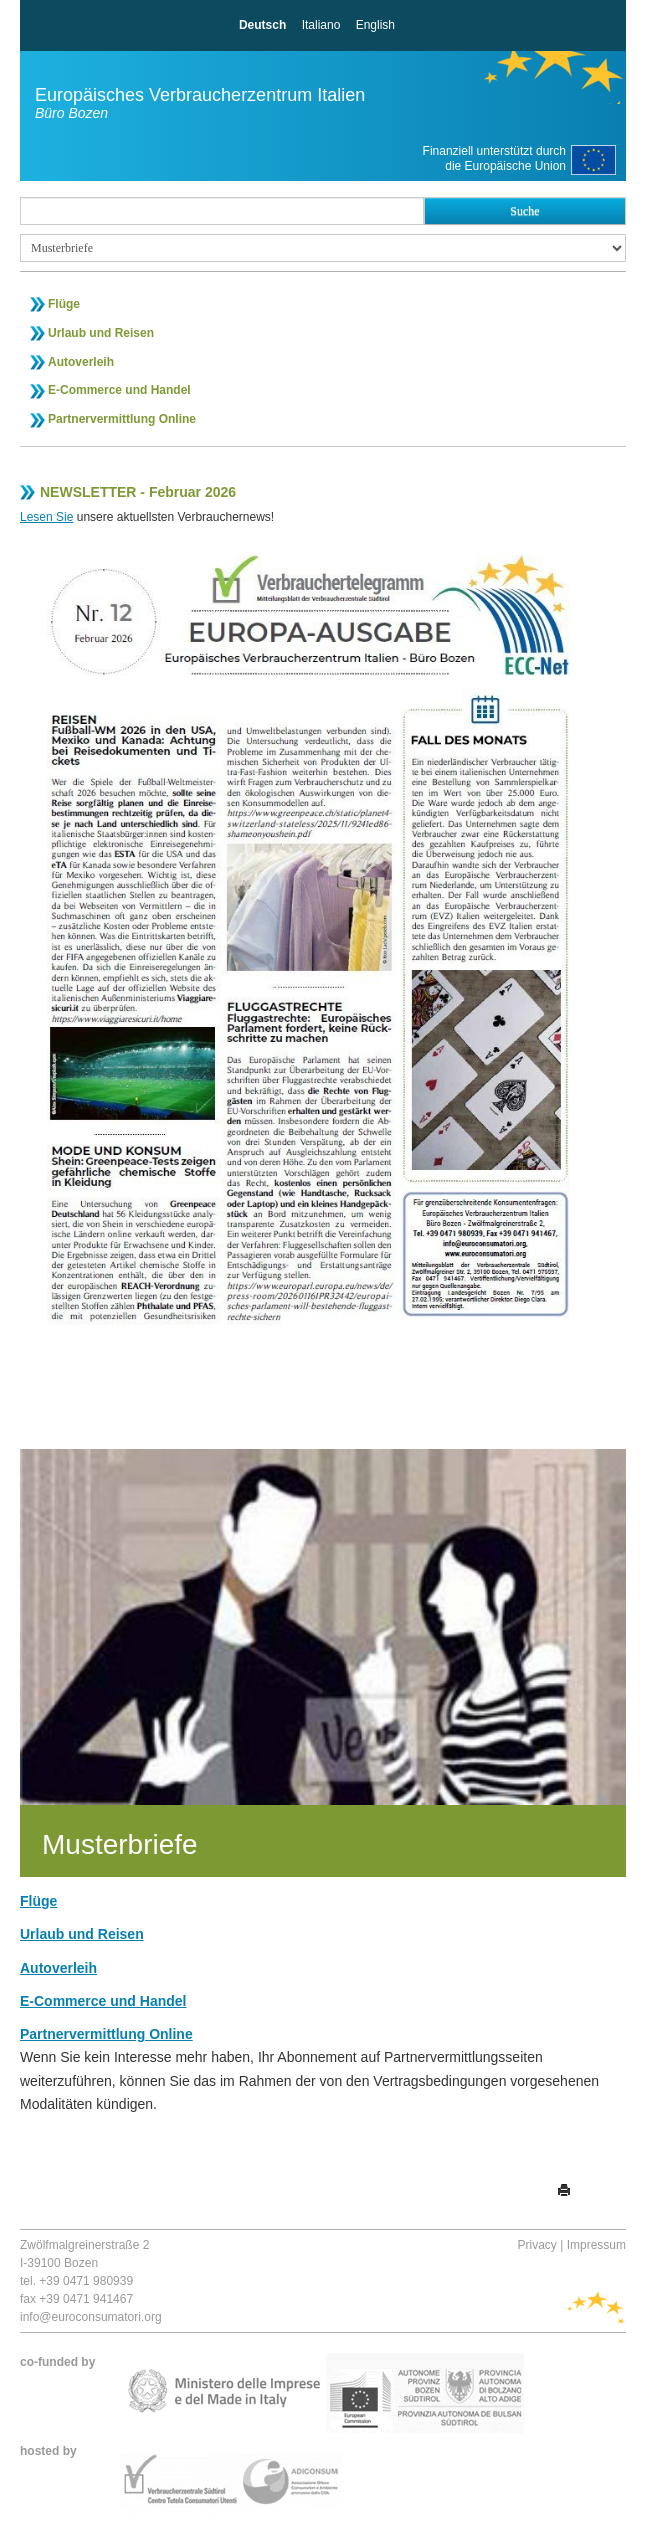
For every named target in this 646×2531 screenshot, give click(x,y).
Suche (524, 211)
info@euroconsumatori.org (91, 2317)
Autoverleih (81, 362)
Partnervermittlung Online (122, 419)
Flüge (64, 304)
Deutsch (262, 25)
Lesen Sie (46, 517)
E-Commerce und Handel (119, 390)
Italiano (321, 25)
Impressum (596, 2245)
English (375, 25)
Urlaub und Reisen (101, 333)
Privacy (537, 2245)
